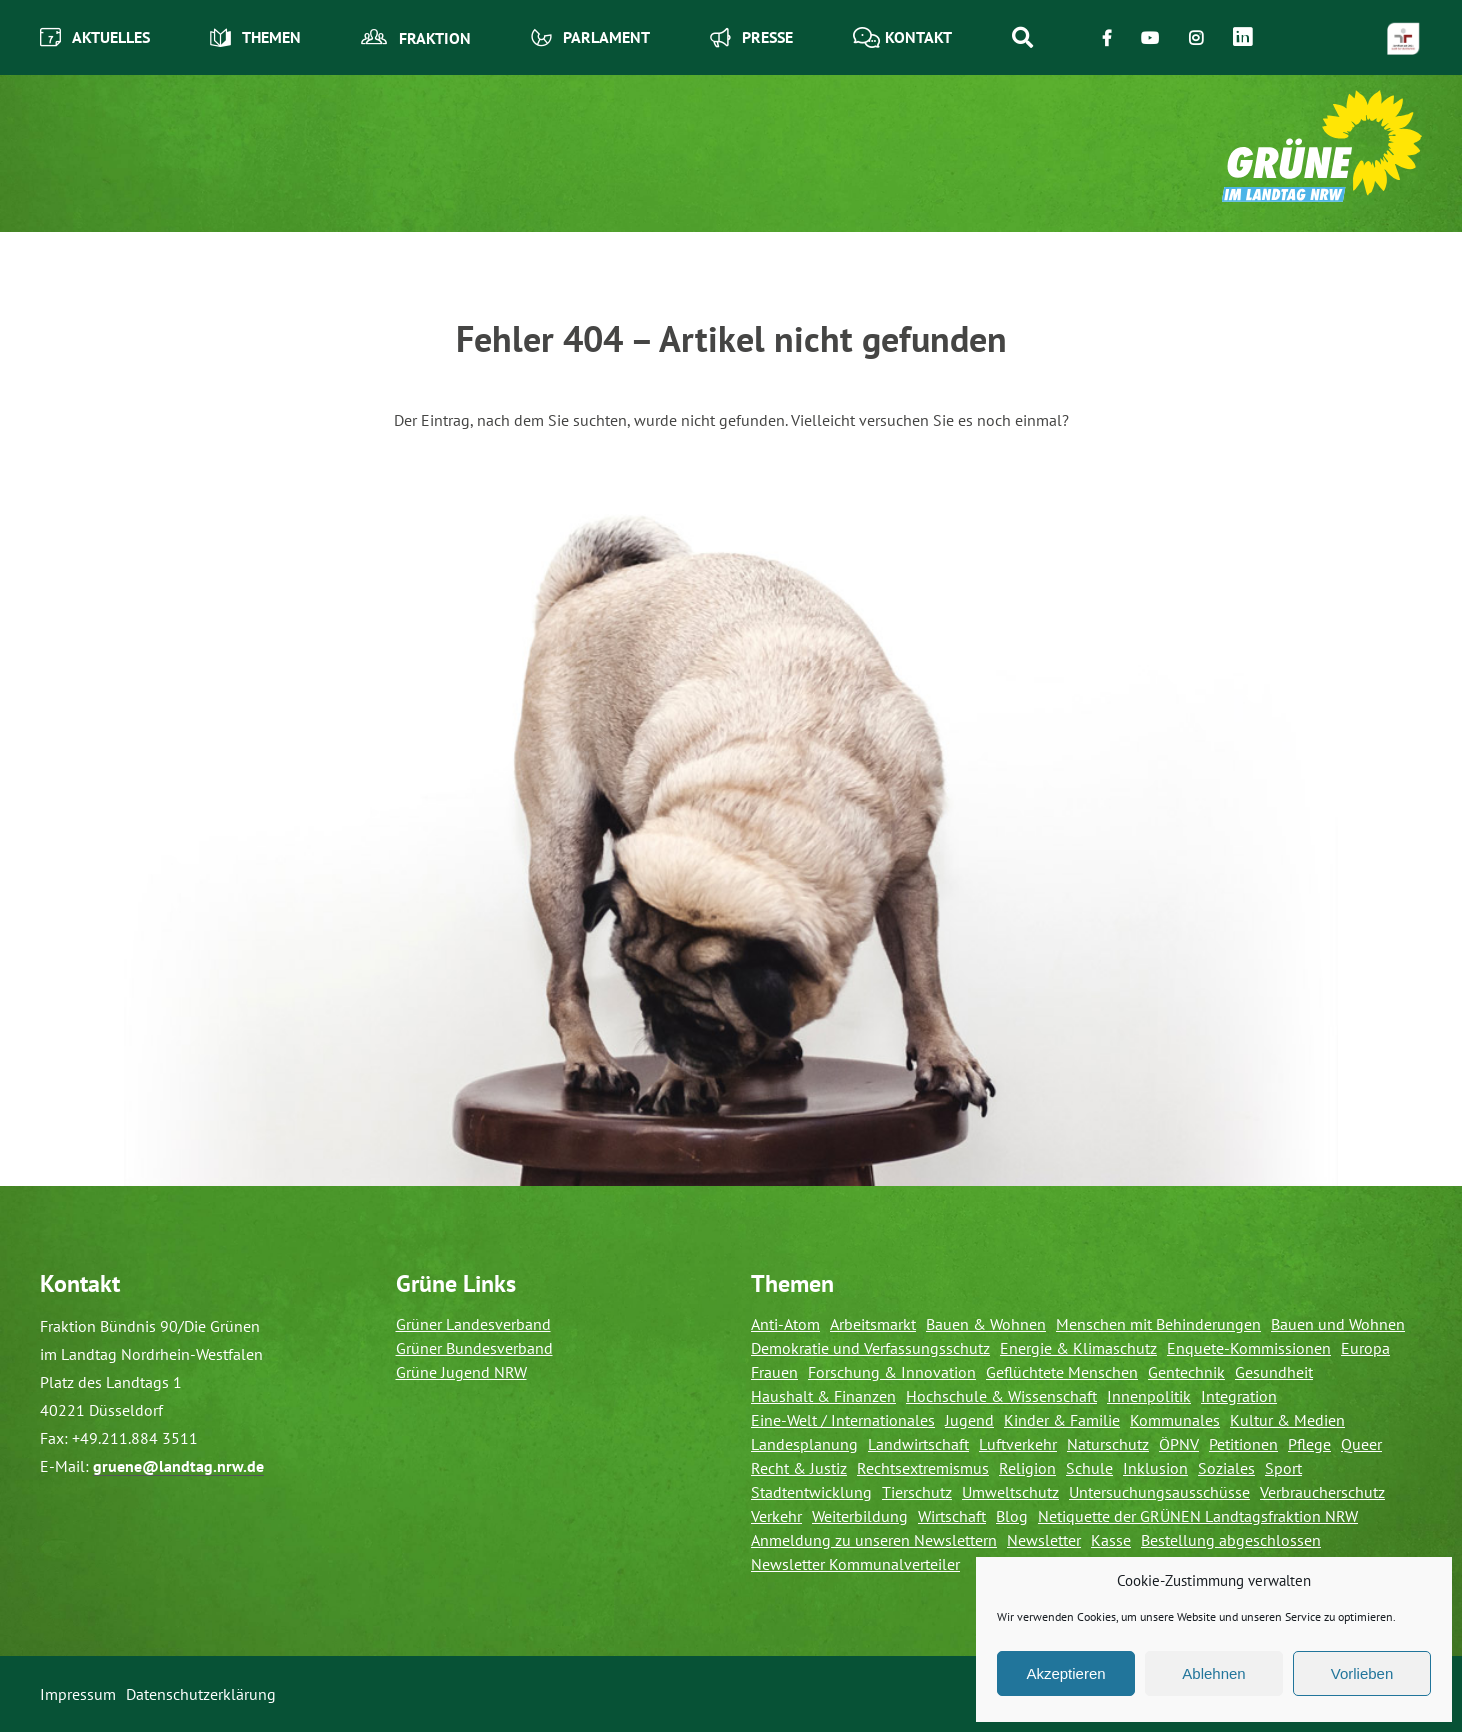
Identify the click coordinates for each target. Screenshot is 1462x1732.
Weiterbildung (860, 1516)
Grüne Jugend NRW (461, 1372)
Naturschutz (1108, 1444)
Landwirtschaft (918, 1444)
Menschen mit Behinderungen (1158, 1324)
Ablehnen (1213, 1673)
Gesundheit (1274, 1372)
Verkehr (776, 1516)
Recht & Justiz (799, 1468)
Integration (1239, 1396)
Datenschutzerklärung (201, 1694)
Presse (751, 37)
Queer (1361, 1444)
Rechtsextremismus (923, 1468)
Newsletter (1044, 1540)
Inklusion (1155, 1468)
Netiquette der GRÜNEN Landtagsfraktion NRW (1198, 1516)
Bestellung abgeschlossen (1231, 1540)
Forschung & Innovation (892, 1372)
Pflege (1309, 1444)
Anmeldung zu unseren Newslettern (874, 1540)
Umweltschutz (1010, 1492)
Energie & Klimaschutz (1078, 1348)
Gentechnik (1186, 1372)
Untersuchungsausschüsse (1159, 1492)
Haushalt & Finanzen (823, 1396)
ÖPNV (1179, 1444)
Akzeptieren (1065, 1673)
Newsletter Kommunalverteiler (855, 1564)
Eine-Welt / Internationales (843, 1420)
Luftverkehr (1018, 1444)
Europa (1365, 1348)
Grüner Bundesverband (474, 1348)
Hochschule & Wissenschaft (1001, 1396)
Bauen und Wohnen (1338, 1324)
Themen (255, 37)
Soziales (1226, 1468)
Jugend (969, 1420)
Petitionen (1243, 1444)
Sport (1283, 1468)
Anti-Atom (785, 1324)
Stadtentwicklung (811, 1492)
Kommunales (1175, 1420)
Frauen (774, 1372)
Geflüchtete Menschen (1062, 1372)
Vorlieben (1362, 1673)
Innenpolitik (1149, 1396)
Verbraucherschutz (1322, 1492)
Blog (1012, 1516)
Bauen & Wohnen (986, 1324)
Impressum (78, 1694)
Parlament (590, 37)
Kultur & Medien (1287, 1420)
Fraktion (416, 38)
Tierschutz (917, 1492)
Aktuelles (95, 37)
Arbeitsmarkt (873, 1324)
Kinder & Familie (1062, 1420)
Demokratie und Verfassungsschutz (870, 1348)
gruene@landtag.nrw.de (178, 1466)
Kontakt (902, 37)
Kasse (1111, 1540)
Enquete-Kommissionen (1249, 1348)
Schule (1089, 1468)
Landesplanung (804, 1444)
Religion (1027, 1468)
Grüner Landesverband (473, 1324)
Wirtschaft (952, 1516)
